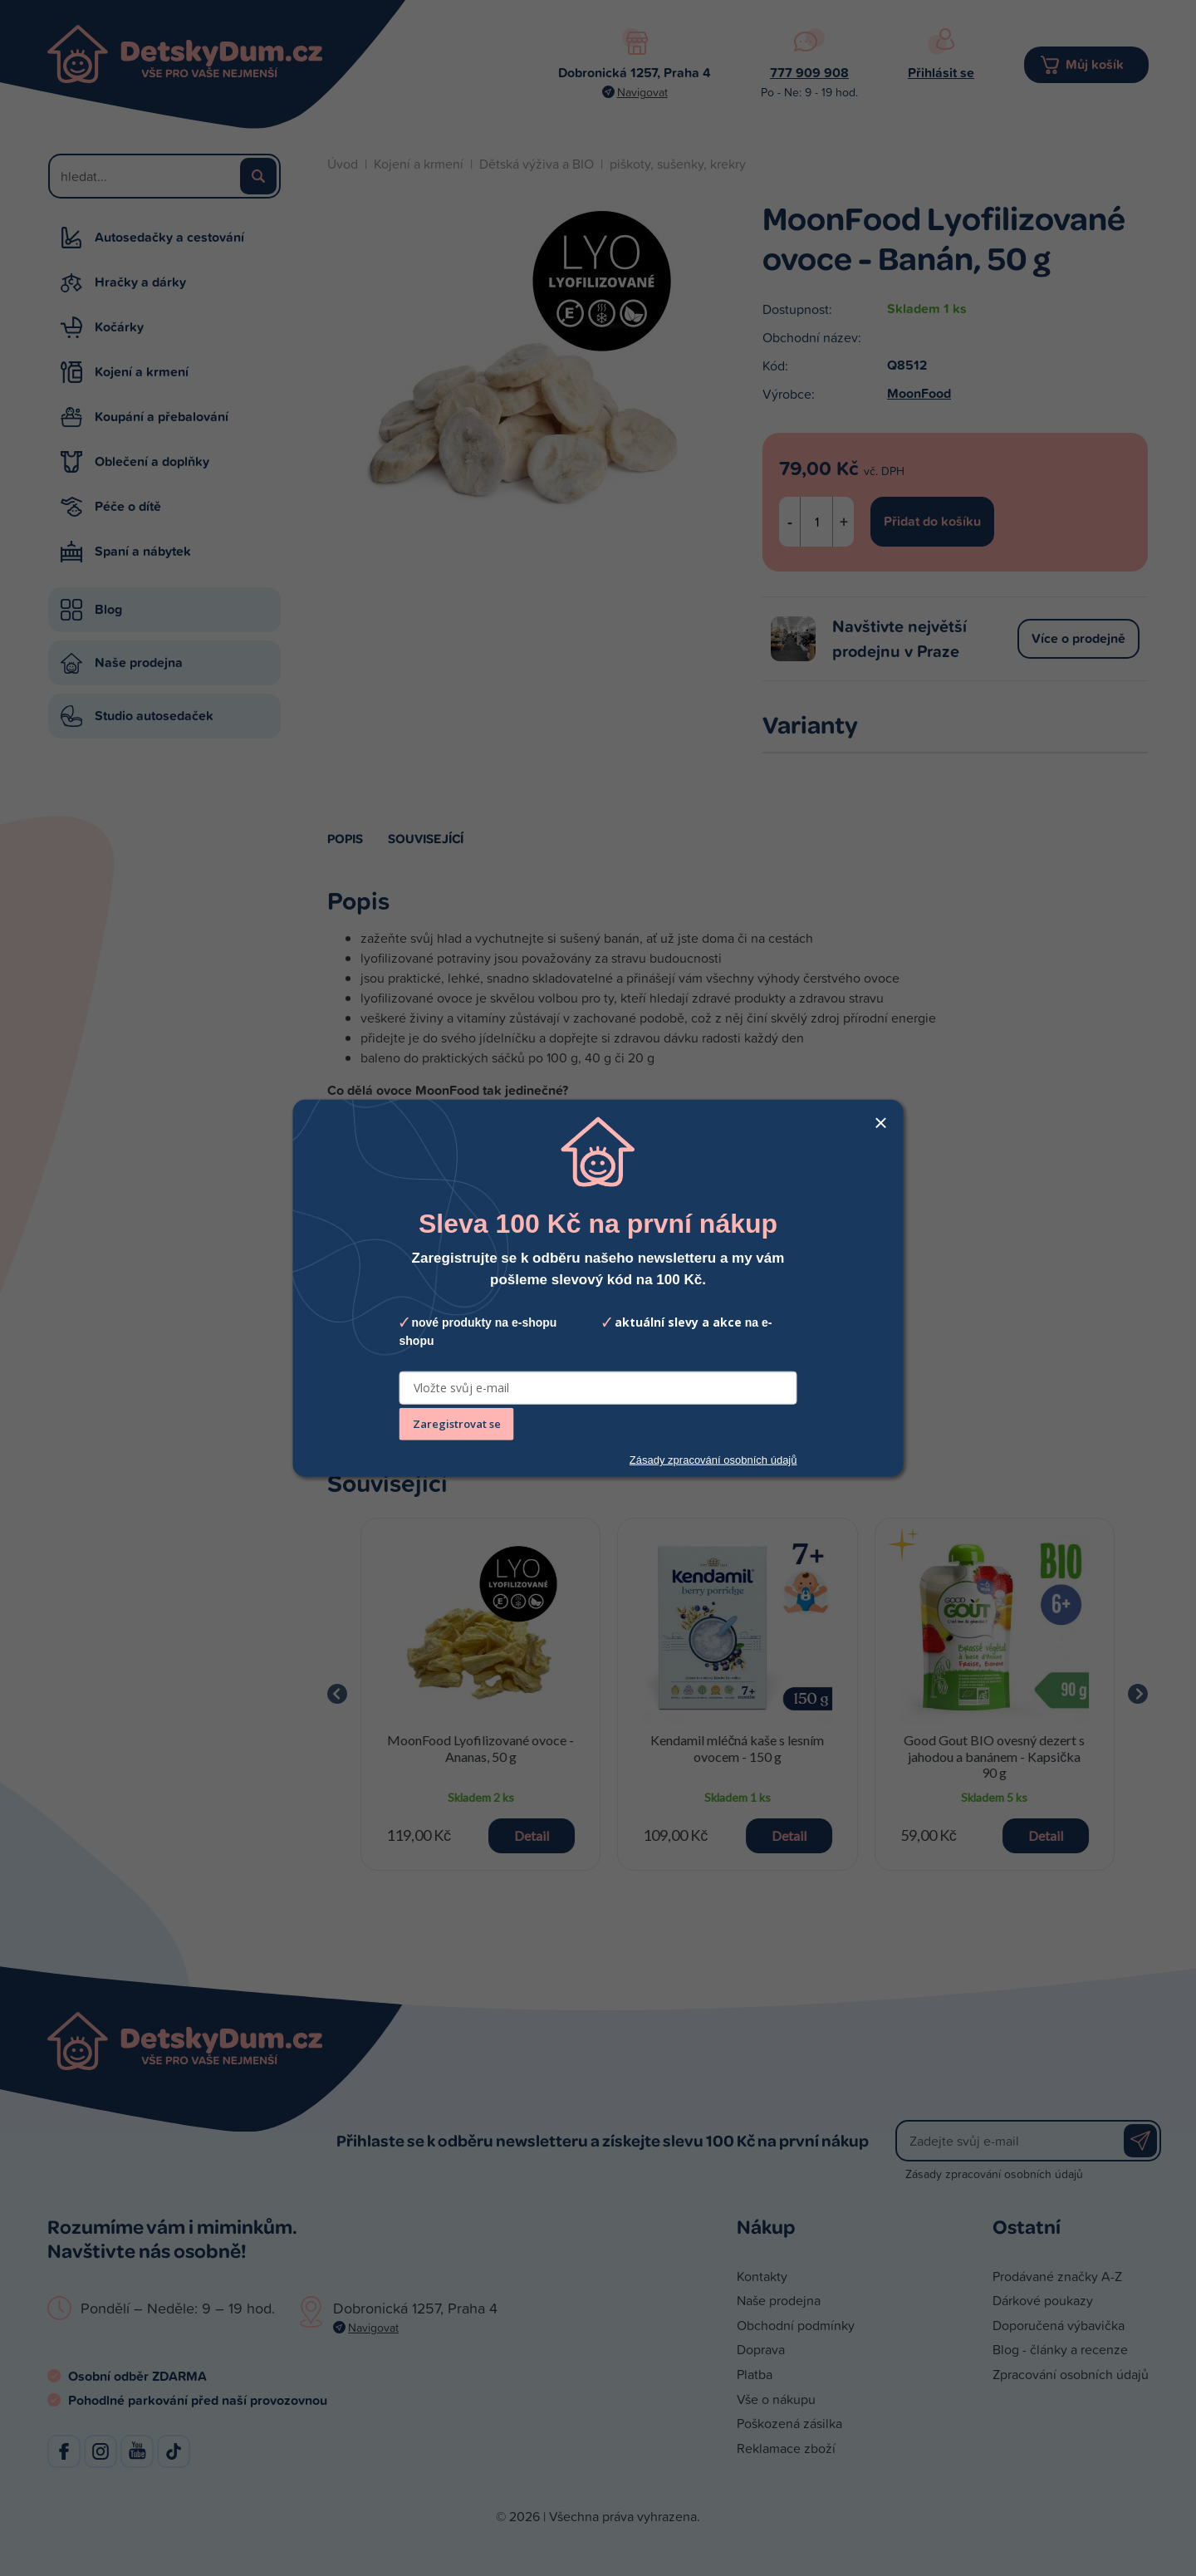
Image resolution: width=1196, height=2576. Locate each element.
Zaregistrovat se (457, 1423)
